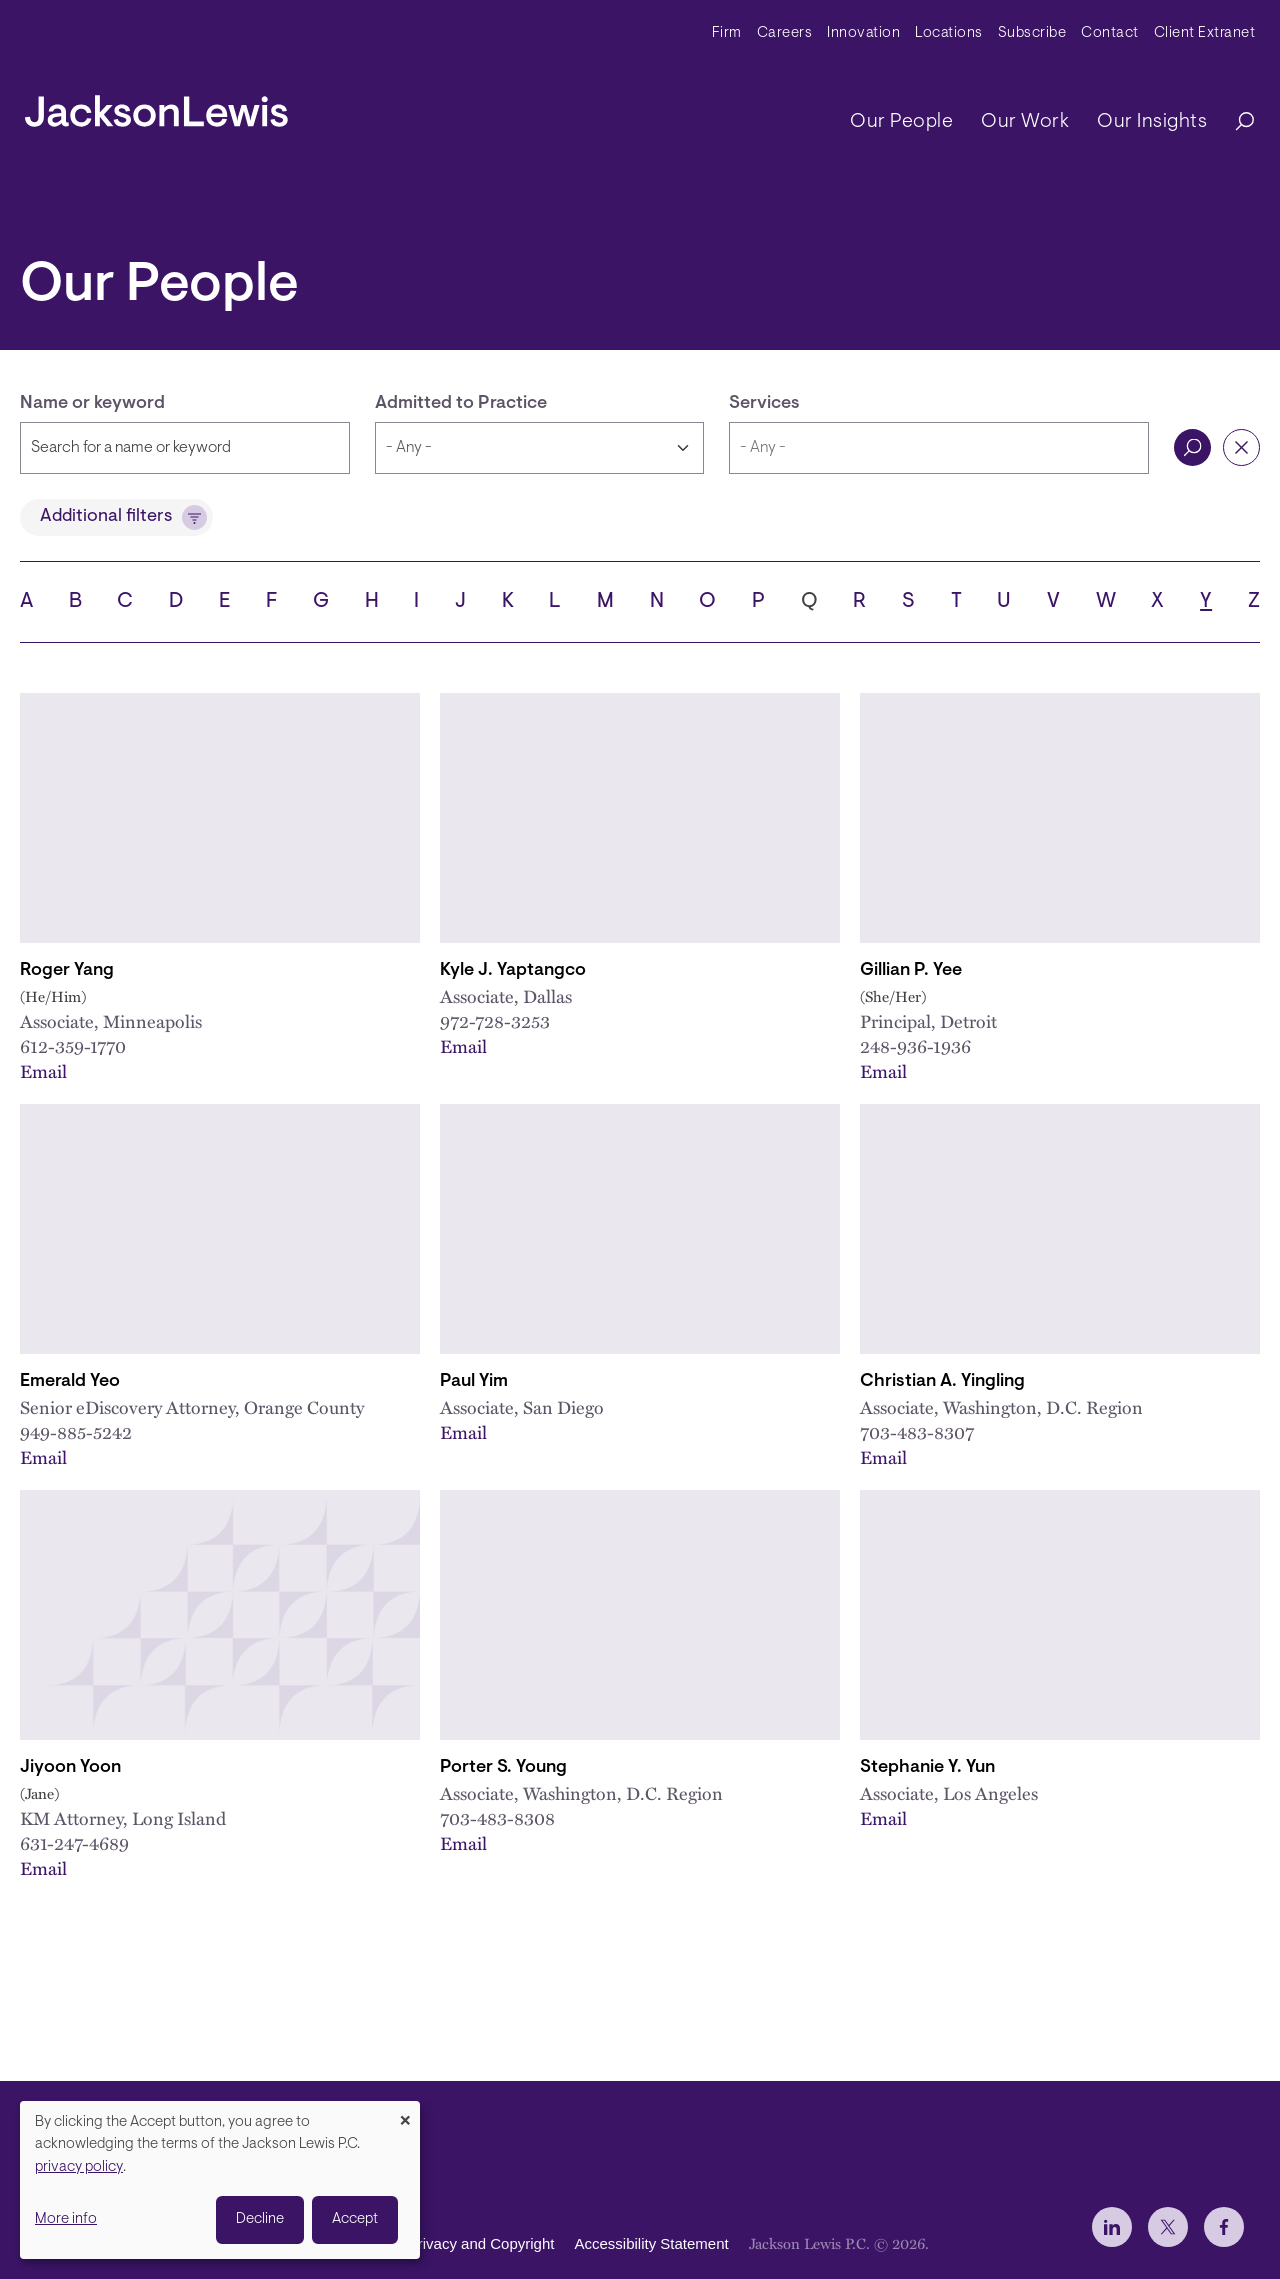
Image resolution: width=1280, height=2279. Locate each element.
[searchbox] (939, 448)
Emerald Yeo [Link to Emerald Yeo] (70, 1382)
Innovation (863, 33)
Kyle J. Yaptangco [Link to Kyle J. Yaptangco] (513, 971)
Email (43, 1071)
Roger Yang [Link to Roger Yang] (67, 971)
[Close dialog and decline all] (405, 2113)
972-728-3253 (495, 1021)
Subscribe (1032, 33)
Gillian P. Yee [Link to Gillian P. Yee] (911, 971)
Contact (1110, 33)
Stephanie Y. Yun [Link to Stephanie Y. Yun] (927, 1768)
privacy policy (79, 2167)
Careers (785, 33)
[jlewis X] (1168, 2227)
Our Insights (1152, 122)
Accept (355, 2219)
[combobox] (939, 448)
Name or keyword (92, 404)
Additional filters (106, 517)
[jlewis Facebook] (1224, 2227)
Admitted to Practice (461, 404)
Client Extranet (1205, 33)
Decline (260, 2219)
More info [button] (66, 2219)
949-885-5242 (76, 1432)
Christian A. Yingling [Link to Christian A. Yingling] (942, 1382)
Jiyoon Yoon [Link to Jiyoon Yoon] (70, 1768)
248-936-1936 (915, 1046)
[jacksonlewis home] (156, 106)
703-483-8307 (917, 1432)
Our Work (1025, 122)
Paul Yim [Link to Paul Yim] (474, 1382)
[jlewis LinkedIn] (1112, 2227)
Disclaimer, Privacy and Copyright (442, 2244)
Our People (901, 122)
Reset (1241, 447)
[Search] (1235, 122)
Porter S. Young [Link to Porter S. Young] (503, 1768)
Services (764, 404)
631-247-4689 (74, 1843)
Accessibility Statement (651, 2244)
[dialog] (220, 2180)
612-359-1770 (73, 1046)
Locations (949, 33)
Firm (727, 33)
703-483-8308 (497, 1818)
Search (1192, 447)
